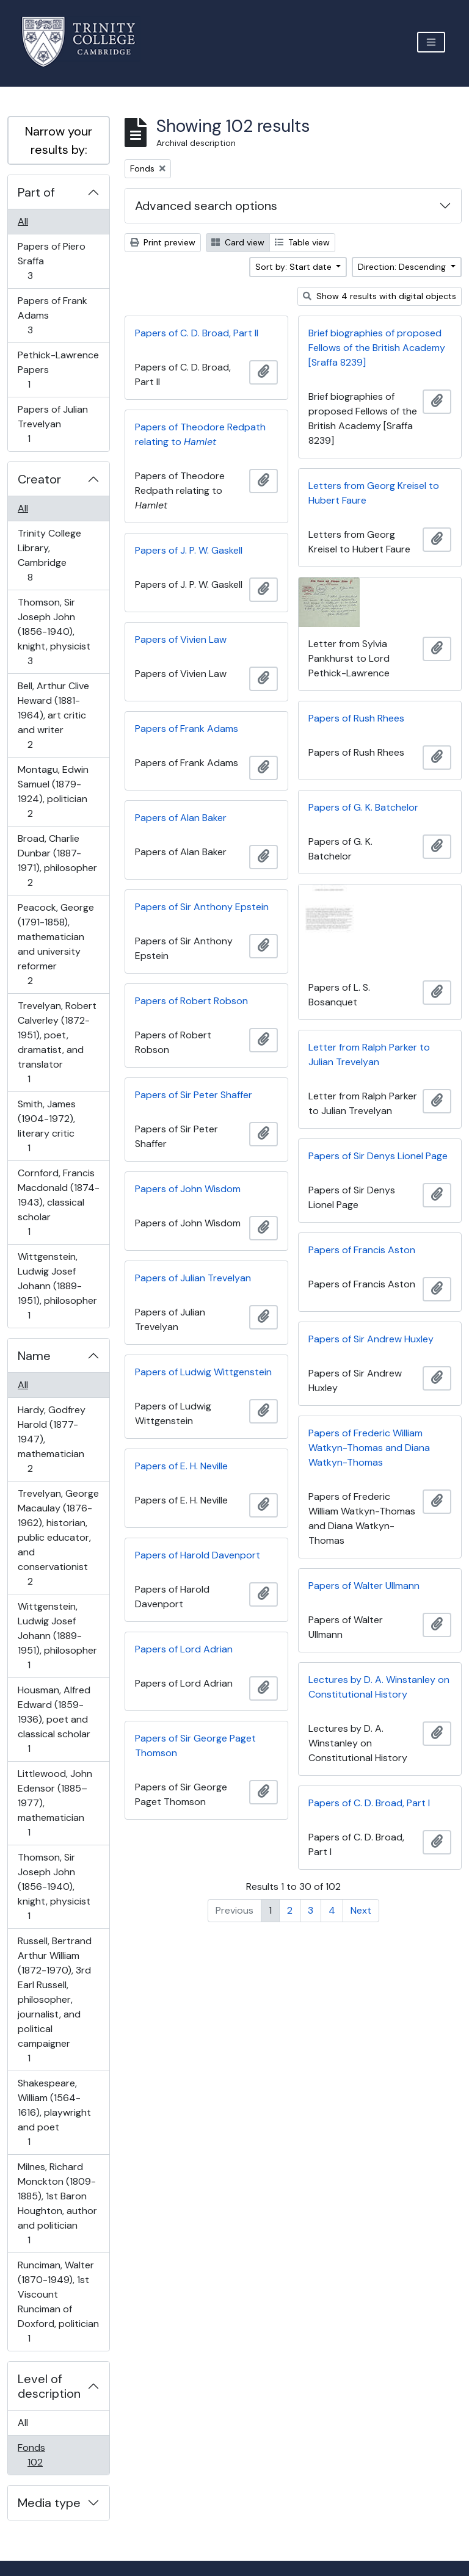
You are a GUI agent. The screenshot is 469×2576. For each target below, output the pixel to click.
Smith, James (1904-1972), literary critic (46, 1126)
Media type (49, 2503)
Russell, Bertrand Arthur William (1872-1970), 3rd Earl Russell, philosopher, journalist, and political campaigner (54, 1999)
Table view (302, 242)
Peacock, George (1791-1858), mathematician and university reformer (55, 944)
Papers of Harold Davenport (197, 1555)
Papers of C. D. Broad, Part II (196, 333)
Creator (39, 479)
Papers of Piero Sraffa (51, 261)
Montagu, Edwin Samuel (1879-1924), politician (53, 791)
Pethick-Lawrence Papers (58, 369)
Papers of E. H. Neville (181, 1466)
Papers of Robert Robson (191, 1000)
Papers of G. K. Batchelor (363, 807)
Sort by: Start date (294, 266)
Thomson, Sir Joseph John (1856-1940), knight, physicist (53, 631)
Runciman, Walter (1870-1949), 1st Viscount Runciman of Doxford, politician (58, 2301)
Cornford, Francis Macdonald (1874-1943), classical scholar (58, 1202)
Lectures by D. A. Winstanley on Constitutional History (378, 1687)
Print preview (162, 242)
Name (34, 1356)
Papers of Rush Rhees (356, 718)
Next (361, 1910)
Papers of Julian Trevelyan (52, 424)
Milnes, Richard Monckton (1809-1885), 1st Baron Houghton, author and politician (57, 2203)
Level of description (49, 2386)
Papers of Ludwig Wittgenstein (203, 1372)
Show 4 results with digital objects (379, 296)
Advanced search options (206, 206)
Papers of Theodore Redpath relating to (200, 434)
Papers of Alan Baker (181, 817)
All (23, 221)
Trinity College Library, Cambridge (49, 555)
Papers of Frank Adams (52, 315)
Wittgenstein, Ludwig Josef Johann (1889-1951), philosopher (57, 1286)
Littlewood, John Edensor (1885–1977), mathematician (54, 1803)
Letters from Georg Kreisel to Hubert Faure (373, 493)
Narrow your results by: (58, 140)
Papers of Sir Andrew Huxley (371, 1339)
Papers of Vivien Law (181, 639)
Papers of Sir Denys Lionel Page (378, 1155)
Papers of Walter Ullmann (364, 1585)
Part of (36, 192)
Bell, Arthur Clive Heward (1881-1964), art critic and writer (53, 715)
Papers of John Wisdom (188, 1188)
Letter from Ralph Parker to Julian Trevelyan (369, 1054)
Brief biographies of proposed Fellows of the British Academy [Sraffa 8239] (376, 348)
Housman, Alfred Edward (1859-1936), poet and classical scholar (53, 1719)
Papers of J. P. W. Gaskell (188, 550)
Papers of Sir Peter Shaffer (193, 1094)
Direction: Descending (403, 266)
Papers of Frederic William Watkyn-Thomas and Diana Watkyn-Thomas (369, 1448)
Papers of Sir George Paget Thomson (195, 1745)
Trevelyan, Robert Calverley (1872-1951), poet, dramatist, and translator (56, 1042)
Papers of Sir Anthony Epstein (202, 906)
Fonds (43, 2455)
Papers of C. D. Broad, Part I (369, 1802)
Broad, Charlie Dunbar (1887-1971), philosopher (57, 860)
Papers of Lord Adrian (184, 1649)
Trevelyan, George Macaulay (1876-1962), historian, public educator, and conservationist (58, 1537)
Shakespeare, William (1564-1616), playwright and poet (54, 2112)
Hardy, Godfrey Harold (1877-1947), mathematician (51, 1439)
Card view (237, 242)
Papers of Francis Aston (361, 1249)
